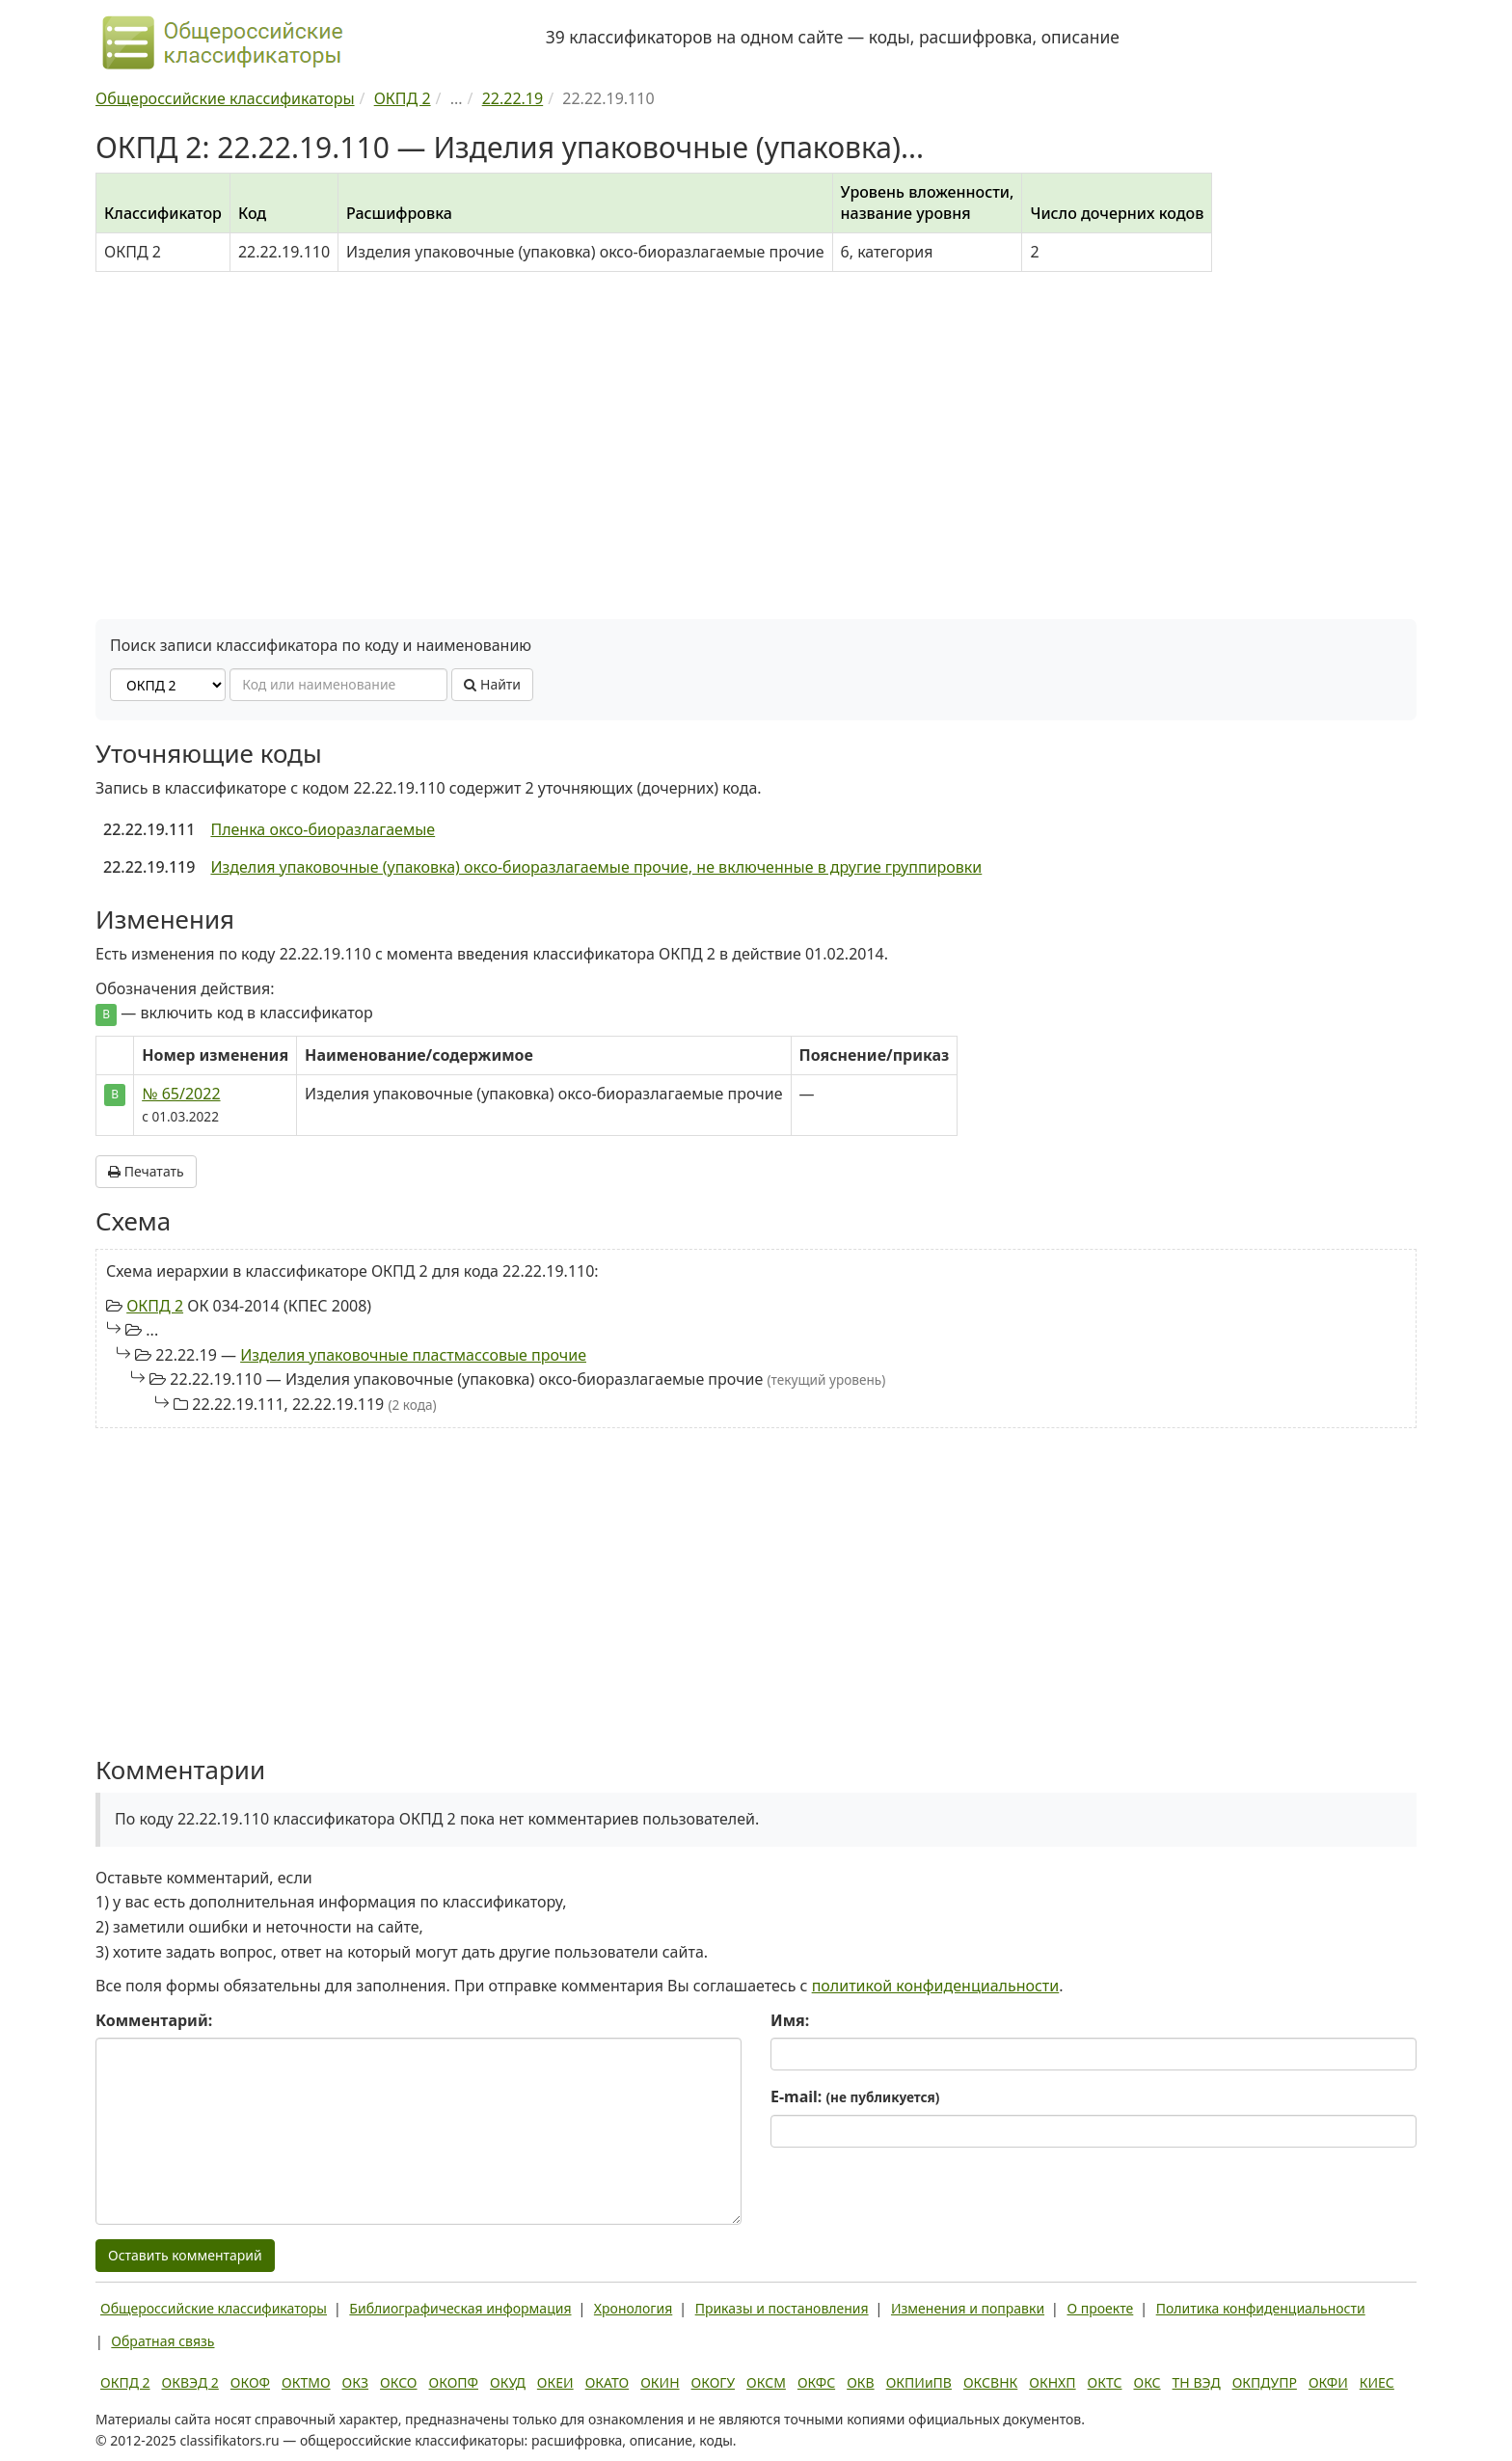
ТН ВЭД (1197, 2382)
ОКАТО (607, 2382)
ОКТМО (306, 2382)
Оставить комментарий (185, 2255)
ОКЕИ (555, 2382)
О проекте (1099, 2308)
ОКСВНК (990, 2382)
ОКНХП (1052, 2382)
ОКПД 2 (154, 1305)
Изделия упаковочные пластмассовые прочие (413, 1355)
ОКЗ (355, 2382)
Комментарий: (153, 2020)
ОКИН (659, 2382)
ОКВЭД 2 (190, 2382)
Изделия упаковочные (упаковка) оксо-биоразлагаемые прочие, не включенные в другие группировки (596, 867)
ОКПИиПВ (919, 2382)
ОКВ (861, 2382)
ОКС (1146, 2382)
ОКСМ (766, 2382)
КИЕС (1377, 2382)
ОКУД (508, 2382)
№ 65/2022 (181, 1093)
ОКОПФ (453, 2382)
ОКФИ (1328, 2382)
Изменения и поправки (967, 2308)
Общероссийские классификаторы (213, 2308)
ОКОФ (250, 2382)
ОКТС (1105, 2382)
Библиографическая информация (460, 2308)
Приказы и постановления (782, 2308)
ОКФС (816, 2382)
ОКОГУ (713, 2382)
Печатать (146, 1171)
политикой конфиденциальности (936, 1985)
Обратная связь (162, 2341)
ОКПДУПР (1264, 2382)
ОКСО (398, 2382)
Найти (492, 684)
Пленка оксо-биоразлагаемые (322, 829)
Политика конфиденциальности (1260, 2308)
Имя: (789, 2020)
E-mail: (854, 2096)
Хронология (633, 2308)
